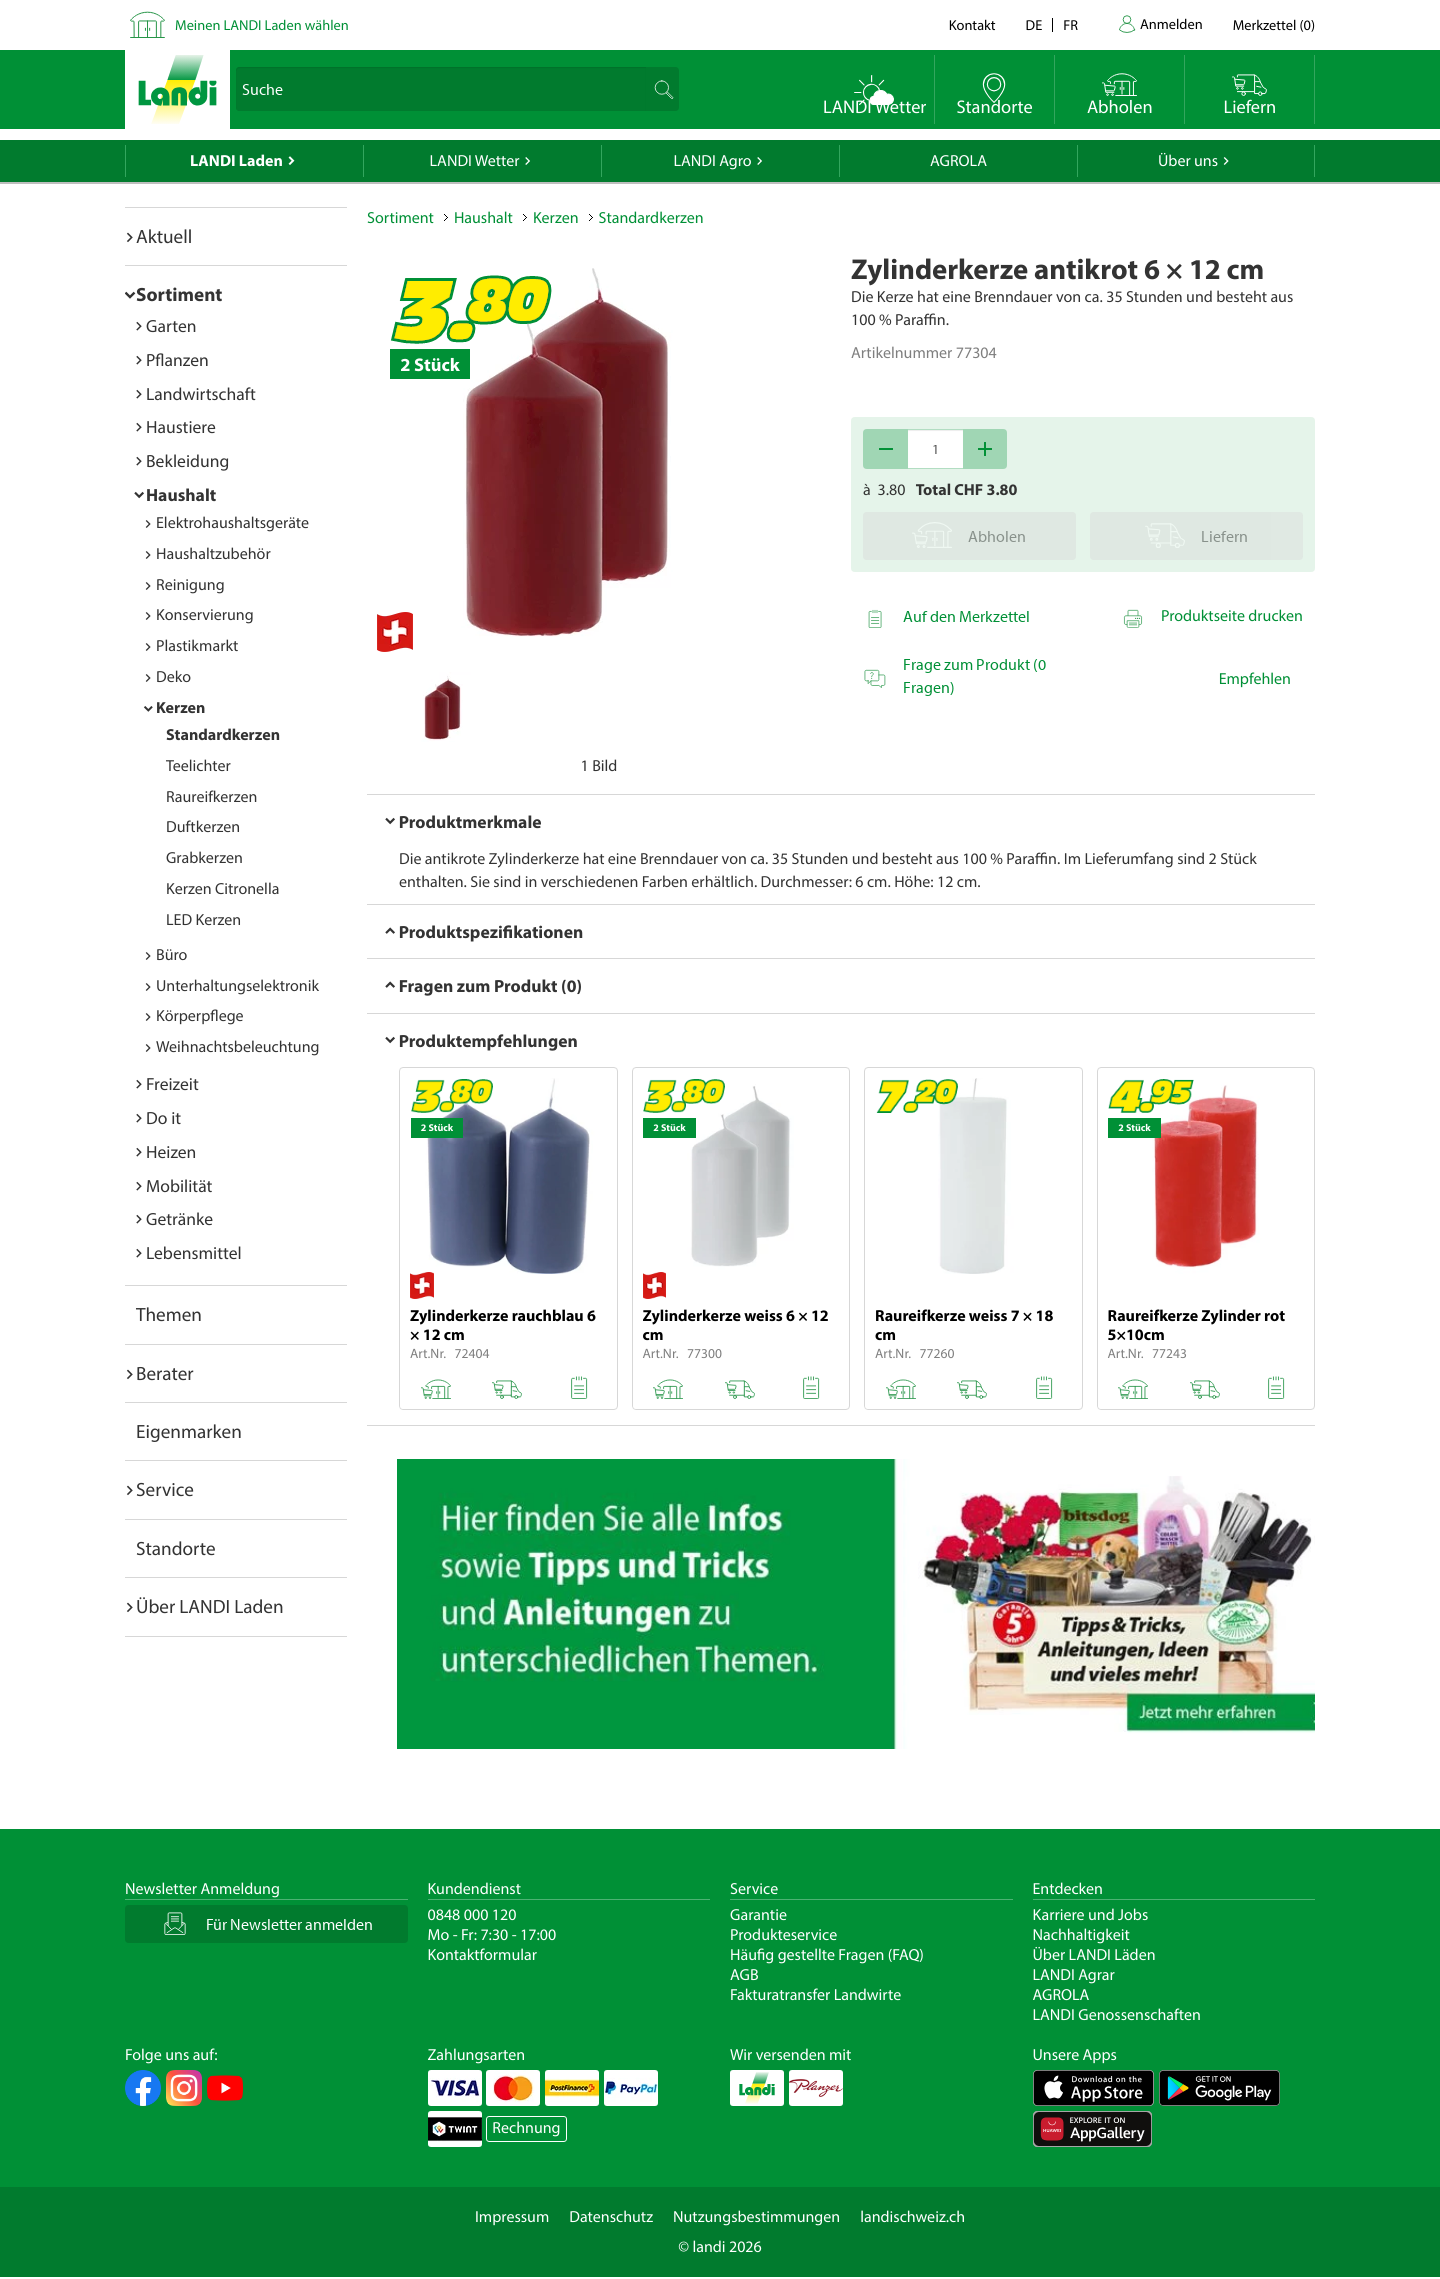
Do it (163, 1117)
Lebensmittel (194, 1252)
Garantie (758, 1915)
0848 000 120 (472, 1915)
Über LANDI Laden (210, 1606)
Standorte (176, 1548)
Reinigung (190, 585)
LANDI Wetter (475, 161)
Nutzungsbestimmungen (756, 2217)
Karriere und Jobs (1091, 1915)
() (1274, 24)
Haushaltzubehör (213, 554)
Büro (171, 955)
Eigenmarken (189, 1431)
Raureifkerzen (211, 797)
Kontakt (972, 24)
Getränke (179, 1218)
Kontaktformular (483, 1955)
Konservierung (205, 615)
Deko (173, 677)
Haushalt (181, 494)
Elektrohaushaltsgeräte (232, 523)
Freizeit (172, 1083)
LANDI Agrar (1074, 1975)
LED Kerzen (203, 920)
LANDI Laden (236, 161)
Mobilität (179, 1185)
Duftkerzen (203, 827)
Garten (171, 325)
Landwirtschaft (201, 393)
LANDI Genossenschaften (1117, 2015)
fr (1070, 24)
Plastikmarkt (197, 646)
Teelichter (198, 766)
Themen (169, 1314)
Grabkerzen (204, 858)
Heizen (171, 1151)
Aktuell (164, 236)
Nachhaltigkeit (1081, 1935)
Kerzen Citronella (222, 889)
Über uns (1188, 161)
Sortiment (179, 294)
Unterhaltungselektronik (237, 986)
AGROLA (958, 161)
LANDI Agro (712, 161)
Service (165, 1489)
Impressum (512, 2217)
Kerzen (180, 708)
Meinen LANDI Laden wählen (262, 24)
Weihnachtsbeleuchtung (238, 1047)
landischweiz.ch (912, 2217)
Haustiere (181, 426)
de (1034, 24)
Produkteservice (783, 1935)
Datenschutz (611, 2217)
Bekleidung (187, 460)
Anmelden (1171, 23)
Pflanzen (177, 359)
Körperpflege (200, 1016)
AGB (744, 1975)
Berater (165, 1373)
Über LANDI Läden (1094, 1955)
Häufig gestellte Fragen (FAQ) (827, 1955)
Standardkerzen (223, 735)
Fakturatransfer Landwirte (815, 1995)
